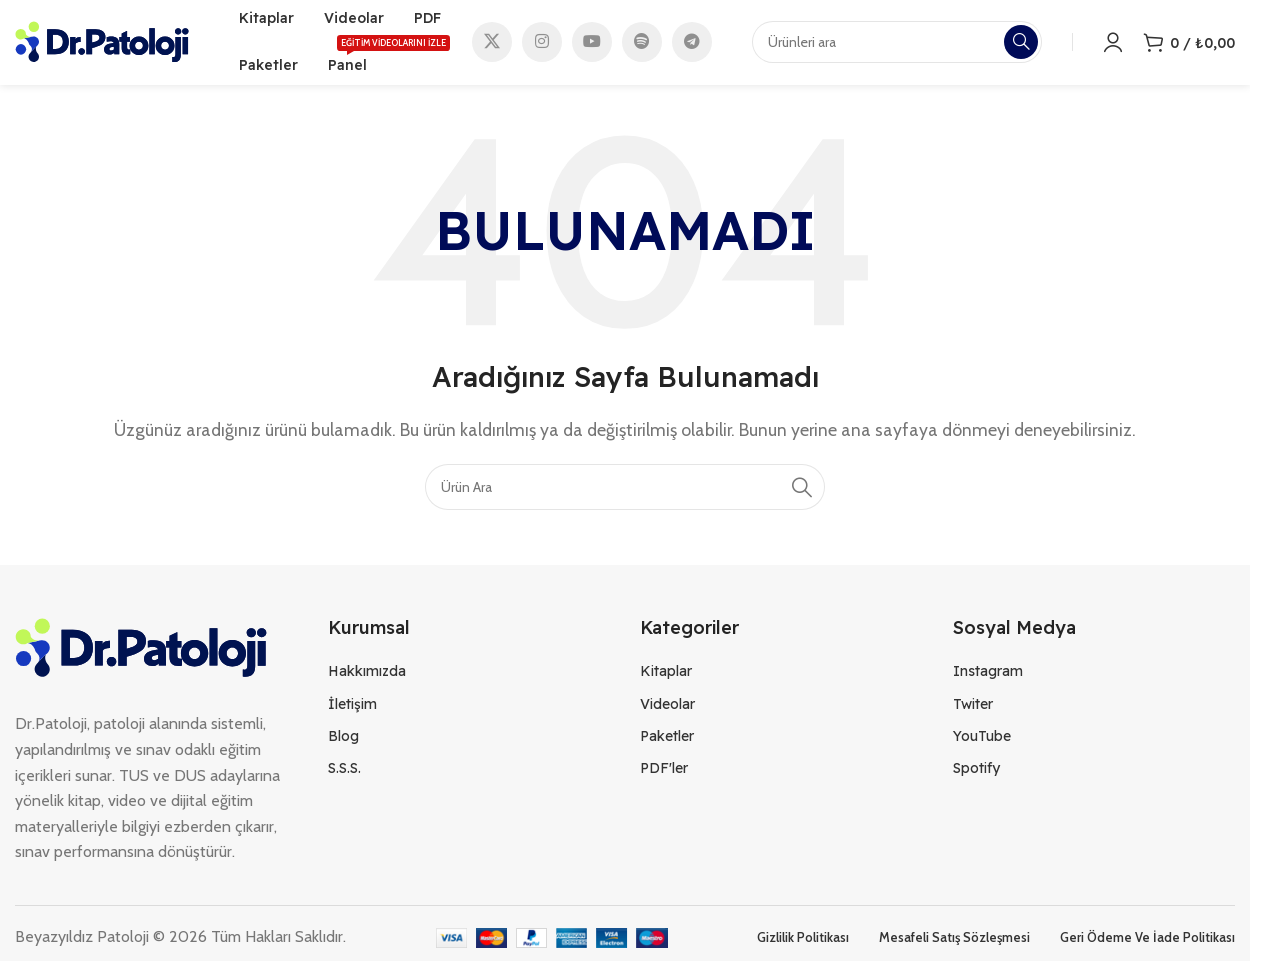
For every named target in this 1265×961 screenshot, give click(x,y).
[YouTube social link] (592, 45)
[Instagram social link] (542, 45)
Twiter (973, 709)
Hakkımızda (367, 677)
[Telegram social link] (692, 45)
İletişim (352, 709)
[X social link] (492, 45)
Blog (343, 741)
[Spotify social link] (642, 45)
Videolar (667, 709)
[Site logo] (102, 43)
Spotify (976, 774)
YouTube (982, 741)
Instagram (988, 677)
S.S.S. (344, 774)
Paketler (667, 741)
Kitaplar (666, 677)
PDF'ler (664, 774)
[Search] (625, 493)
